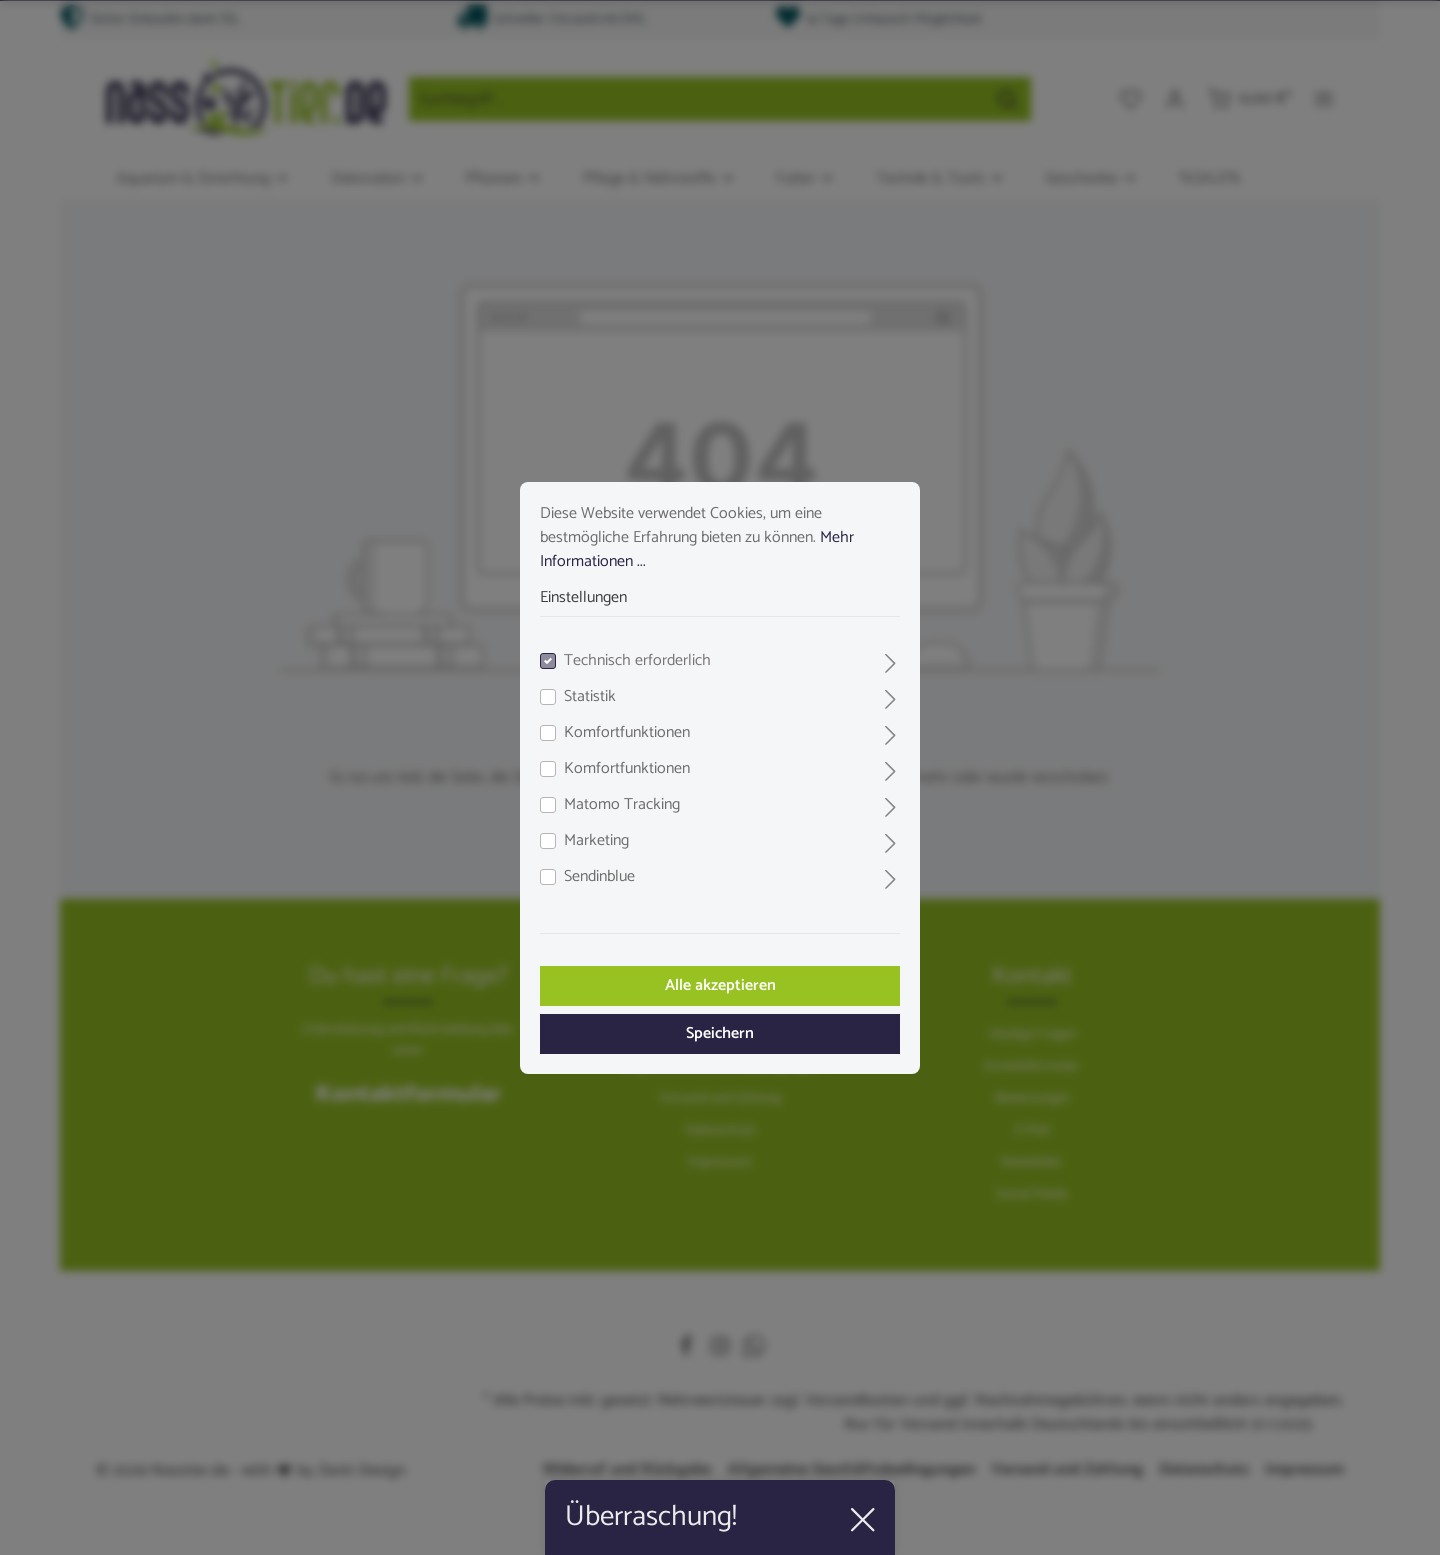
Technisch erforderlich (637, 661)
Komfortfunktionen (627, 733)
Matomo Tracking (622, 805)
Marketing (596, 841)
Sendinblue (599, 877)
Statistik (590, 697)
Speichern (720, 1033)
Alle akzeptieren (720, 985)
